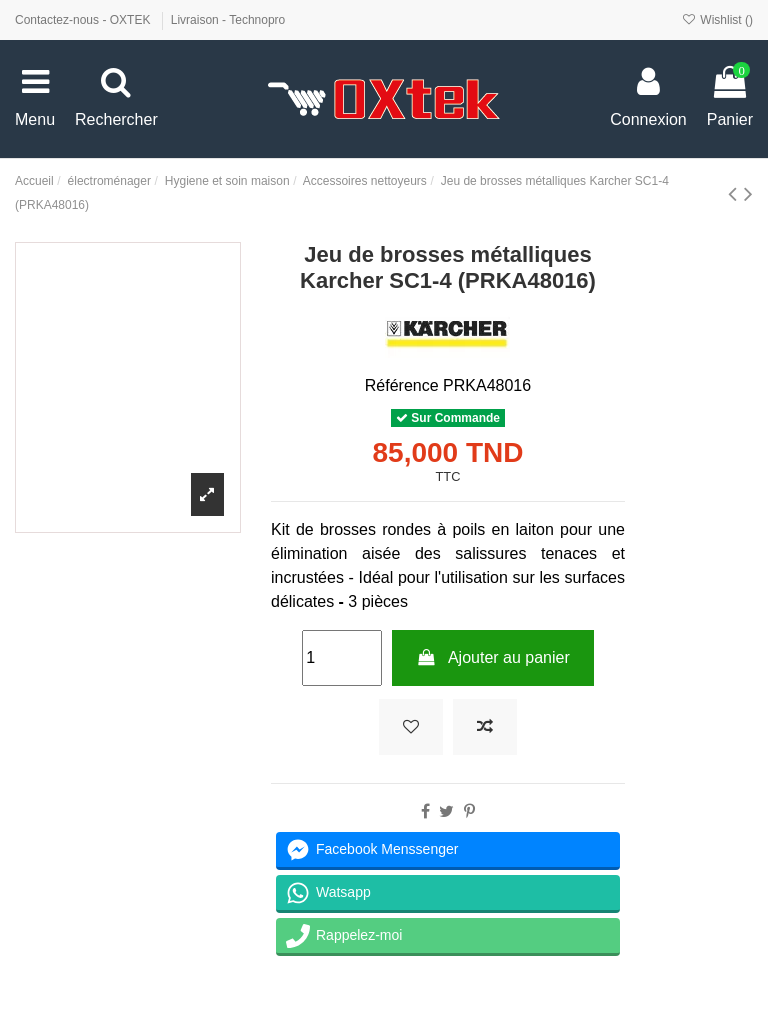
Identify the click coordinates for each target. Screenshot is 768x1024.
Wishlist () (717, 20)
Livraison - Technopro (228, 20)
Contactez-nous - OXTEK (84, 20)
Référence (402, 385)
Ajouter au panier (493, 657)
